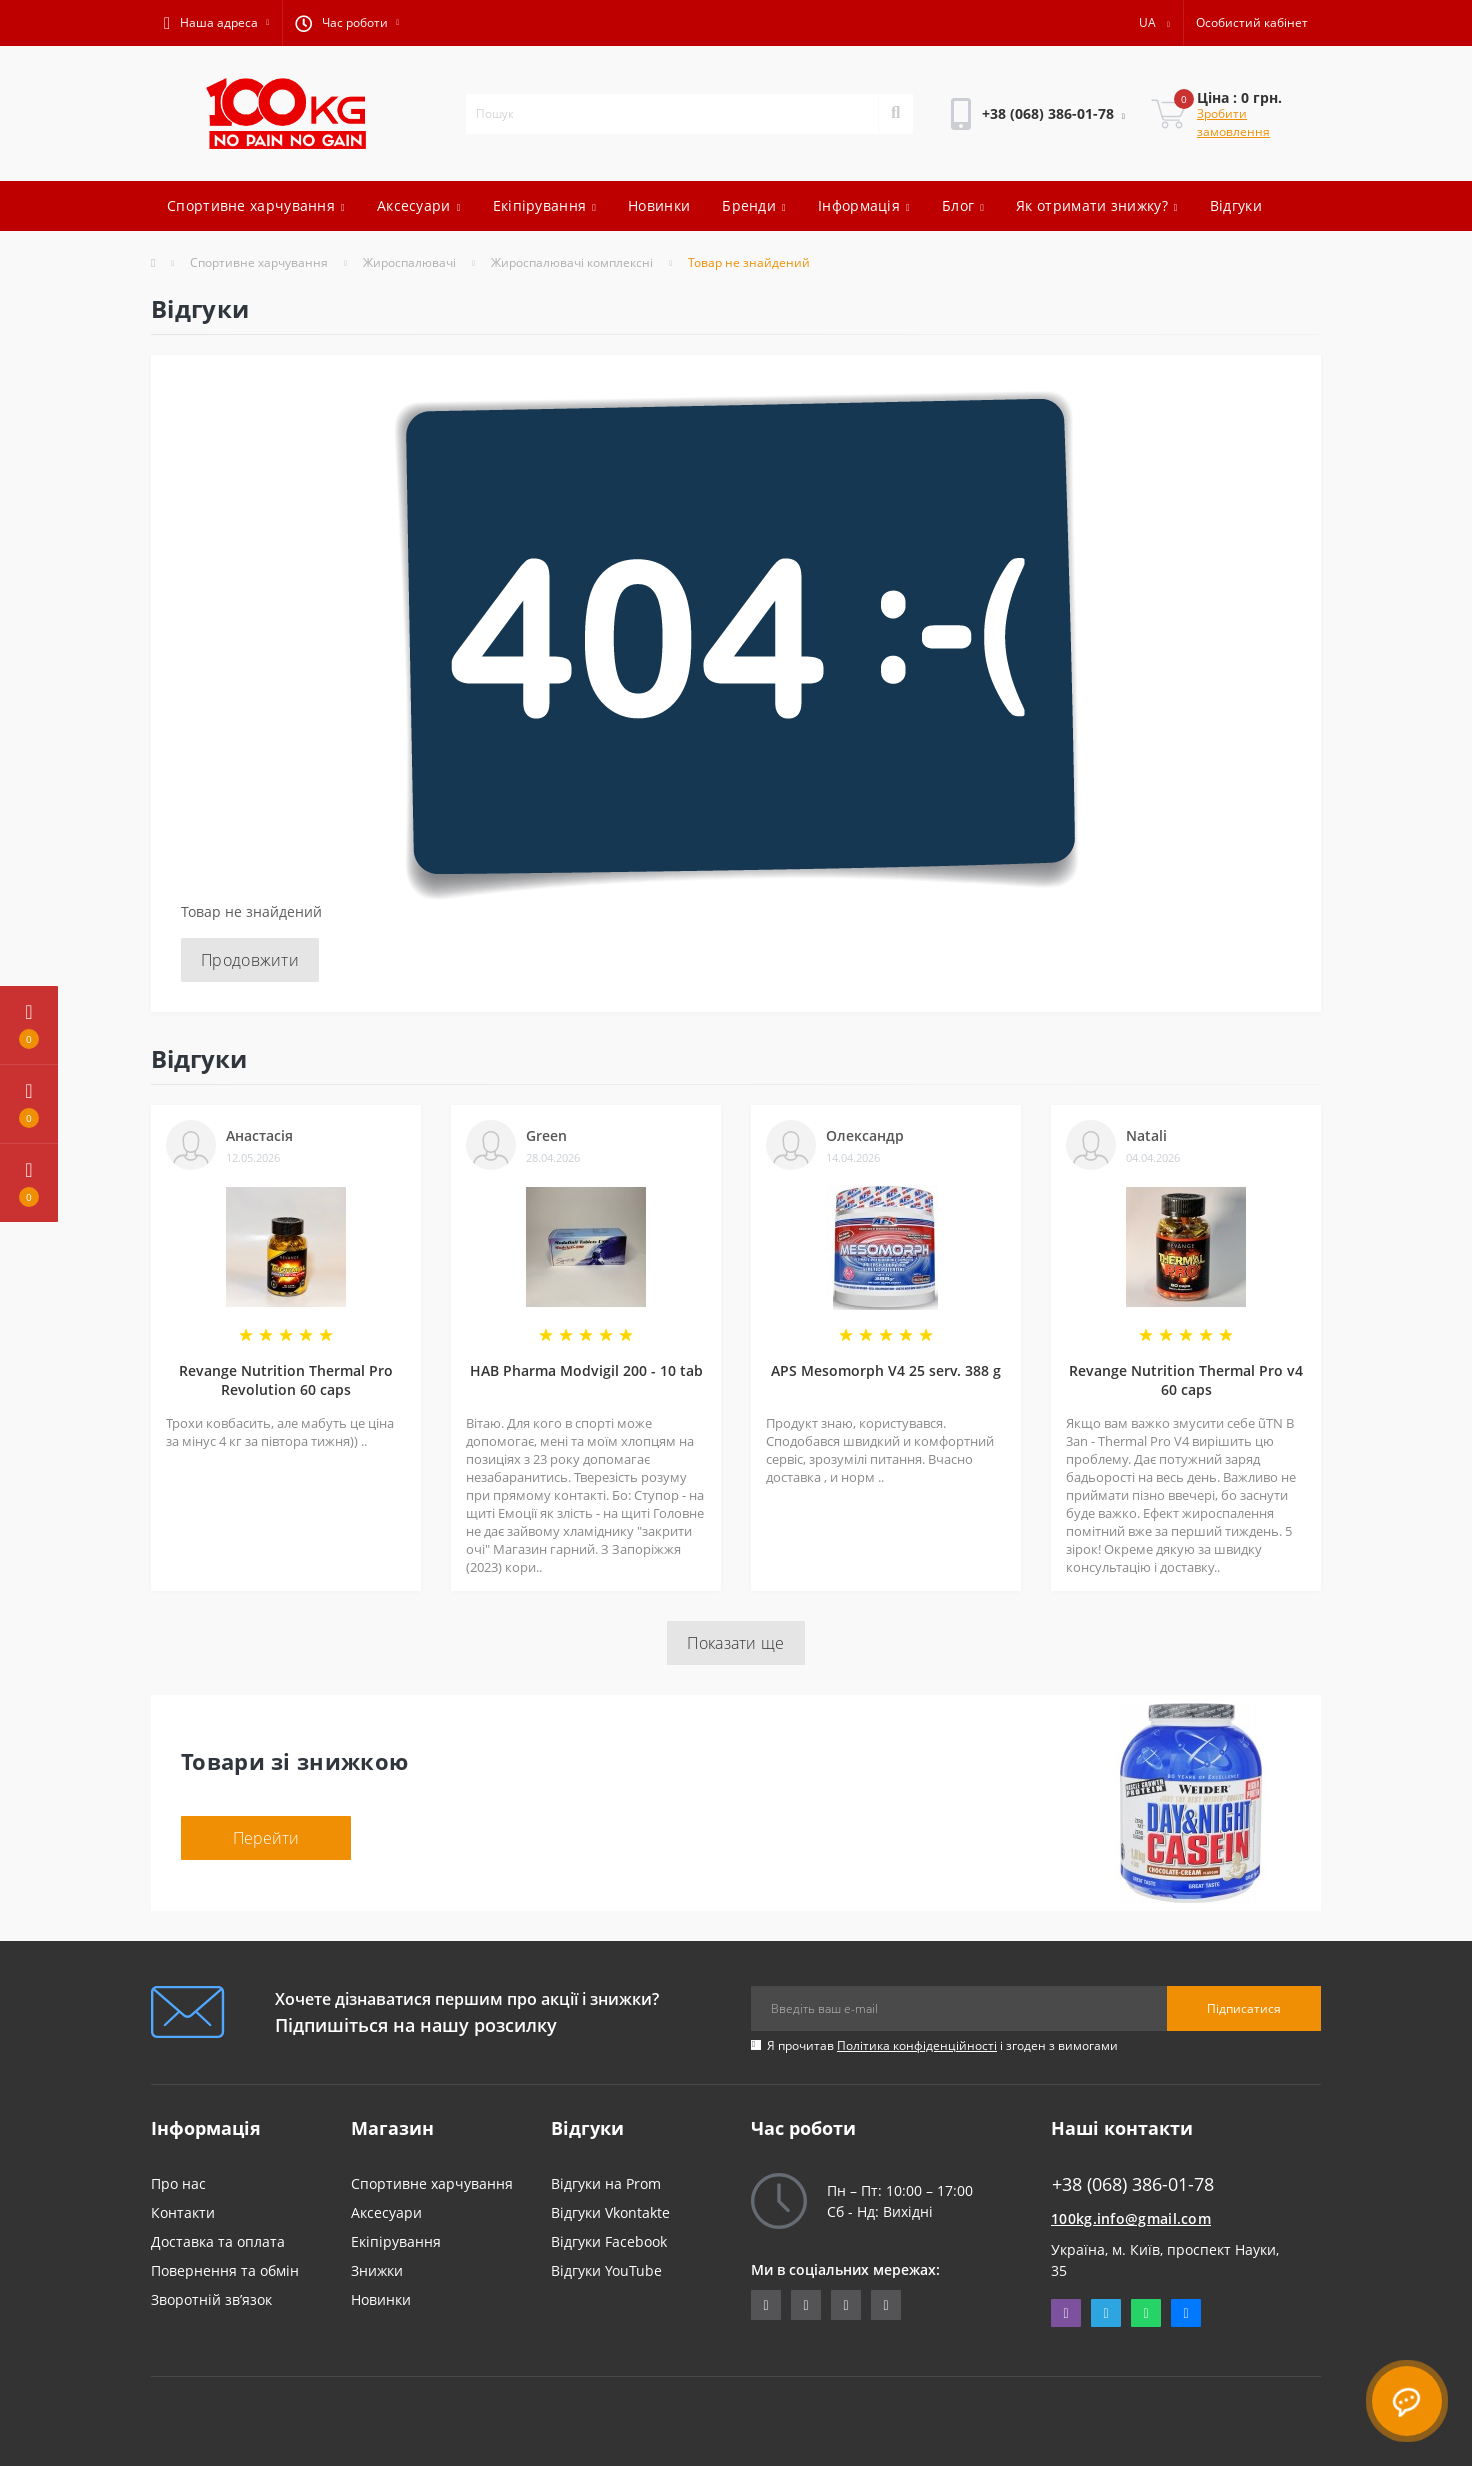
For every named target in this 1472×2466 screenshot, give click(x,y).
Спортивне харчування (256, 205)
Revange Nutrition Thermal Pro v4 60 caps (1186, 1380)
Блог (963, 205)
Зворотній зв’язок (211, 2299)
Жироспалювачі (409, 262)
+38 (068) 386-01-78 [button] (1133, 2184)
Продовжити (250, 960)
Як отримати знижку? (1097, 205)
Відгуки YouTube (606, 2270)
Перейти (266, 1838)
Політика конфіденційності (917, 2045)
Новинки (659, 205)
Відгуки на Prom (606, 2183)
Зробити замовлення (1233, 122)
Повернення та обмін (225, 2270)
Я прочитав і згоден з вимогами (942, 2045)
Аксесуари (419, 205)
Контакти (183, 2212)
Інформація (864, 205)
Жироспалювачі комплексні (572, 262)
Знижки (377, 2270)
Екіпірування (545, 205)
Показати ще (735, 1643)
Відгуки (1236, 205)
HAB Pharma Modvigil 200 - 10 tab (586, 1370)
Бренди (754, 205)
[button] (216, 23)
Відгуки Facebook (609, 2241)
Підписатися (1244, 2008)
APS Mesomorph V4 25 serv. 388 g (886, 1370)
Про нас (178, 2183)
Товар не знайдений (749, 262)
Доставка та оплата (218, 2241)
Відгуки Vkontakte (610, 2212)
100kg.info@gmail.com (1131, 2218)
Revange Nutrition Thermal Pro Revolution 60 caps (286, 1380)
